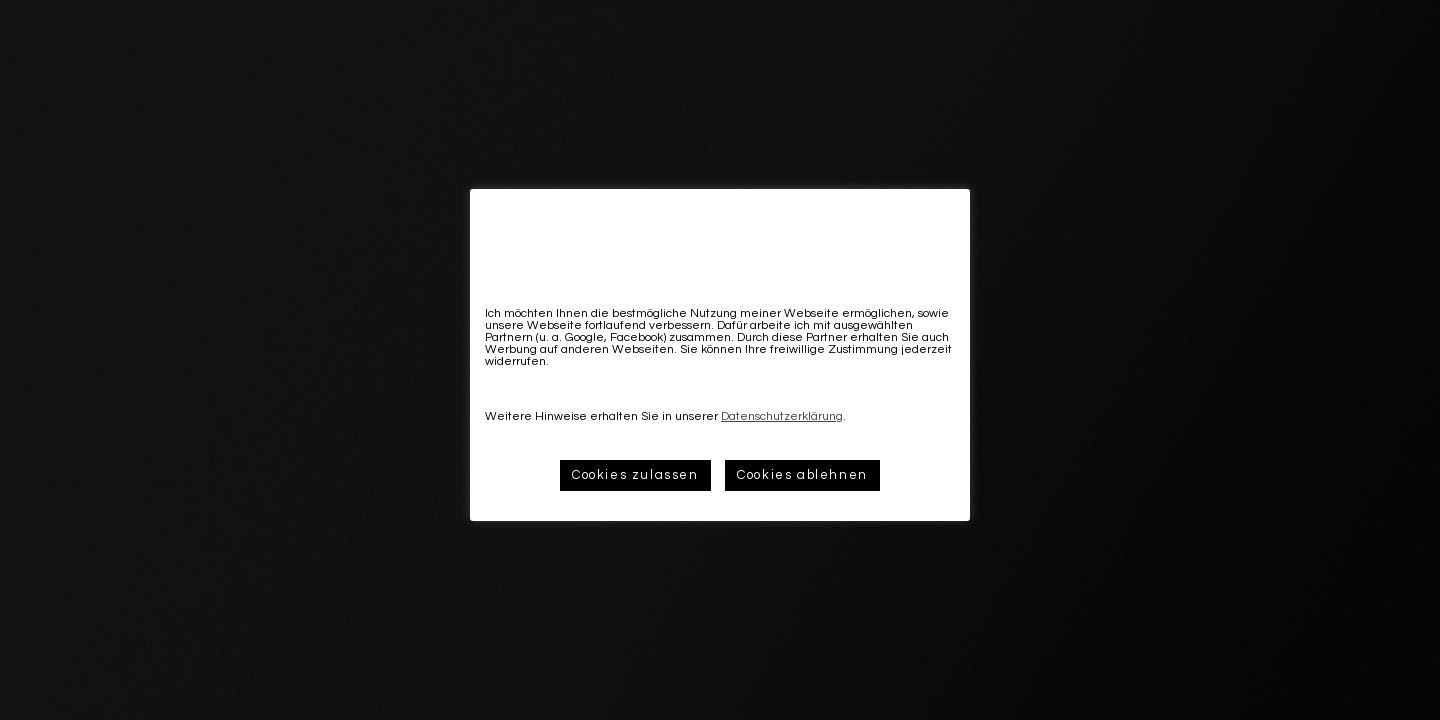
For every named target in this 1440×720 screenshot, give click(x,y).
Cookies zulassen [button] (635, 475)
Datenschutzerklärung (782, 416)
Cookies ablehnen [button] (802, 475)
